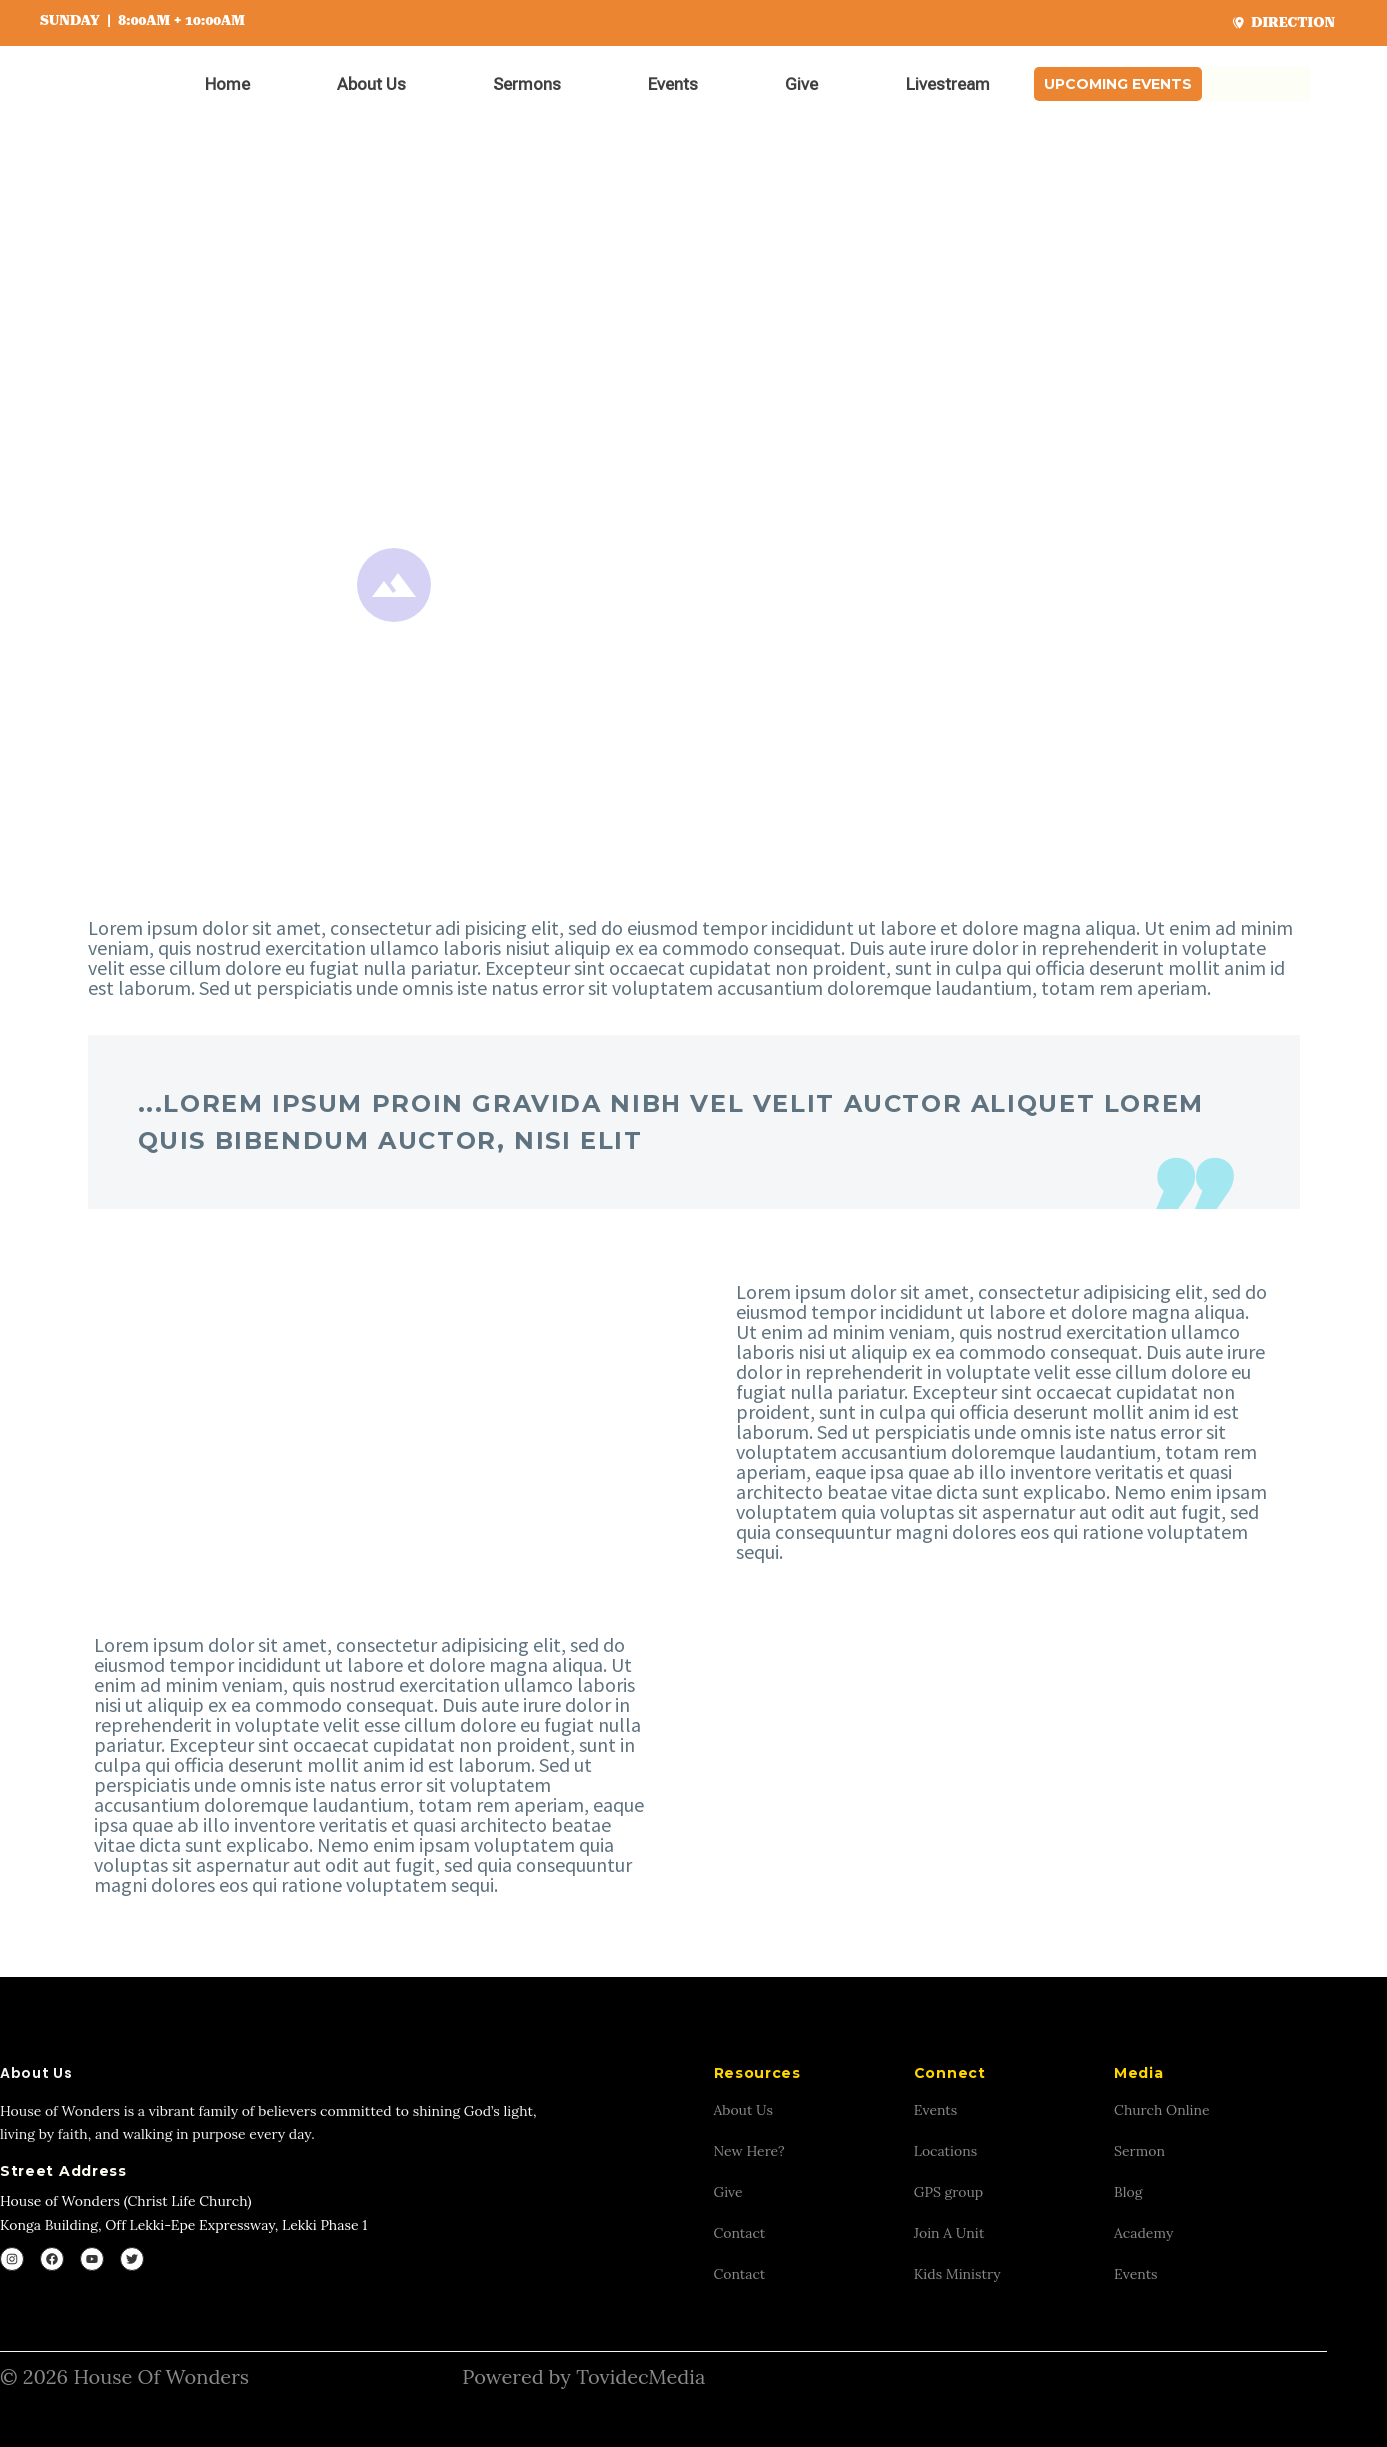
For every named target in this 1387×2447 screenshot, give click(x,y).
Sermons (527, 84)
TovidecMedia (640, 2376)
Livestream (948, 84)
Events (673, 84)
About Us (371, 84)
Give (801, 84)
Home (227, 84)
